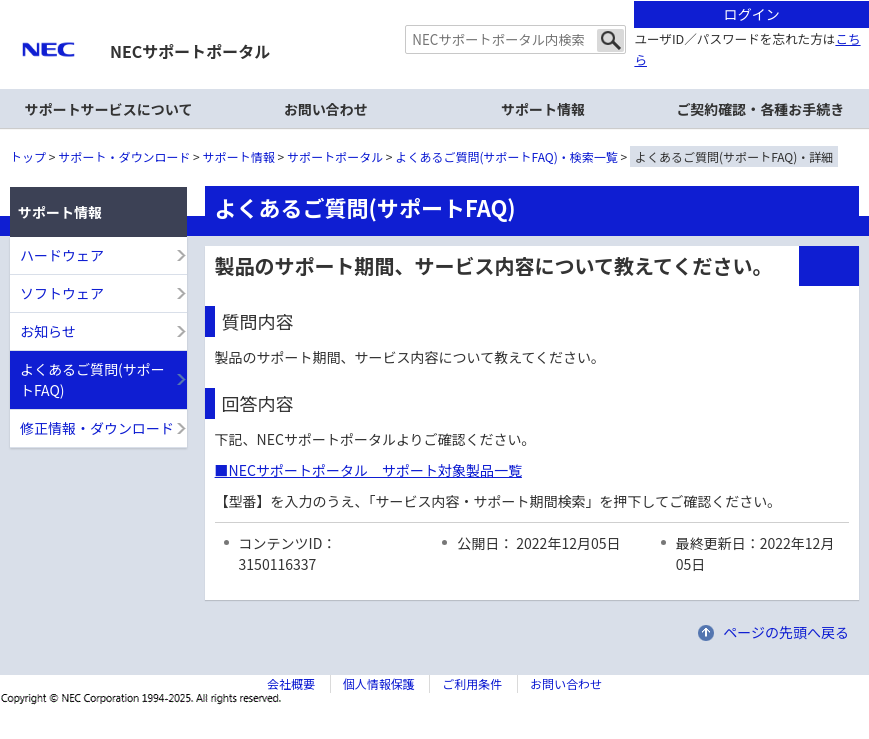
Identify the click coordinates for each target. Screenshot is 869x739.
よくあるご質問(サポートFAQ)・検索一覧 (507, 156)
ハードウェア (62, 255)
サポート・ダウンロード (124, 156)
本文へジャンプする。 (434, 1)
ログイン (752, 14)
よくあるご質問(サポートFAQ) (92, 379)
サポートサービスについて (109, 109)
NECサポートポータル (190, 51)
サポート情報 (239, 156)
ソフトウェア (62, 293)
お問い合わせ (326, 109)
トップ (28, 156)
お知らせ (48, 331)
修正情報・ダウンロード (97, 428)
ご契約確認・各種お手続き (760, 109)
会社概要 (291, 683)
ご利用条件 (472, 683)
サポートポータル (335, 156)
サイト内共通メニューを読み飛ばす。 (364, 25)
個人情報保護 (379, 683)
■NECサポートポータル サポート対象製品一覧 (368, 470)
